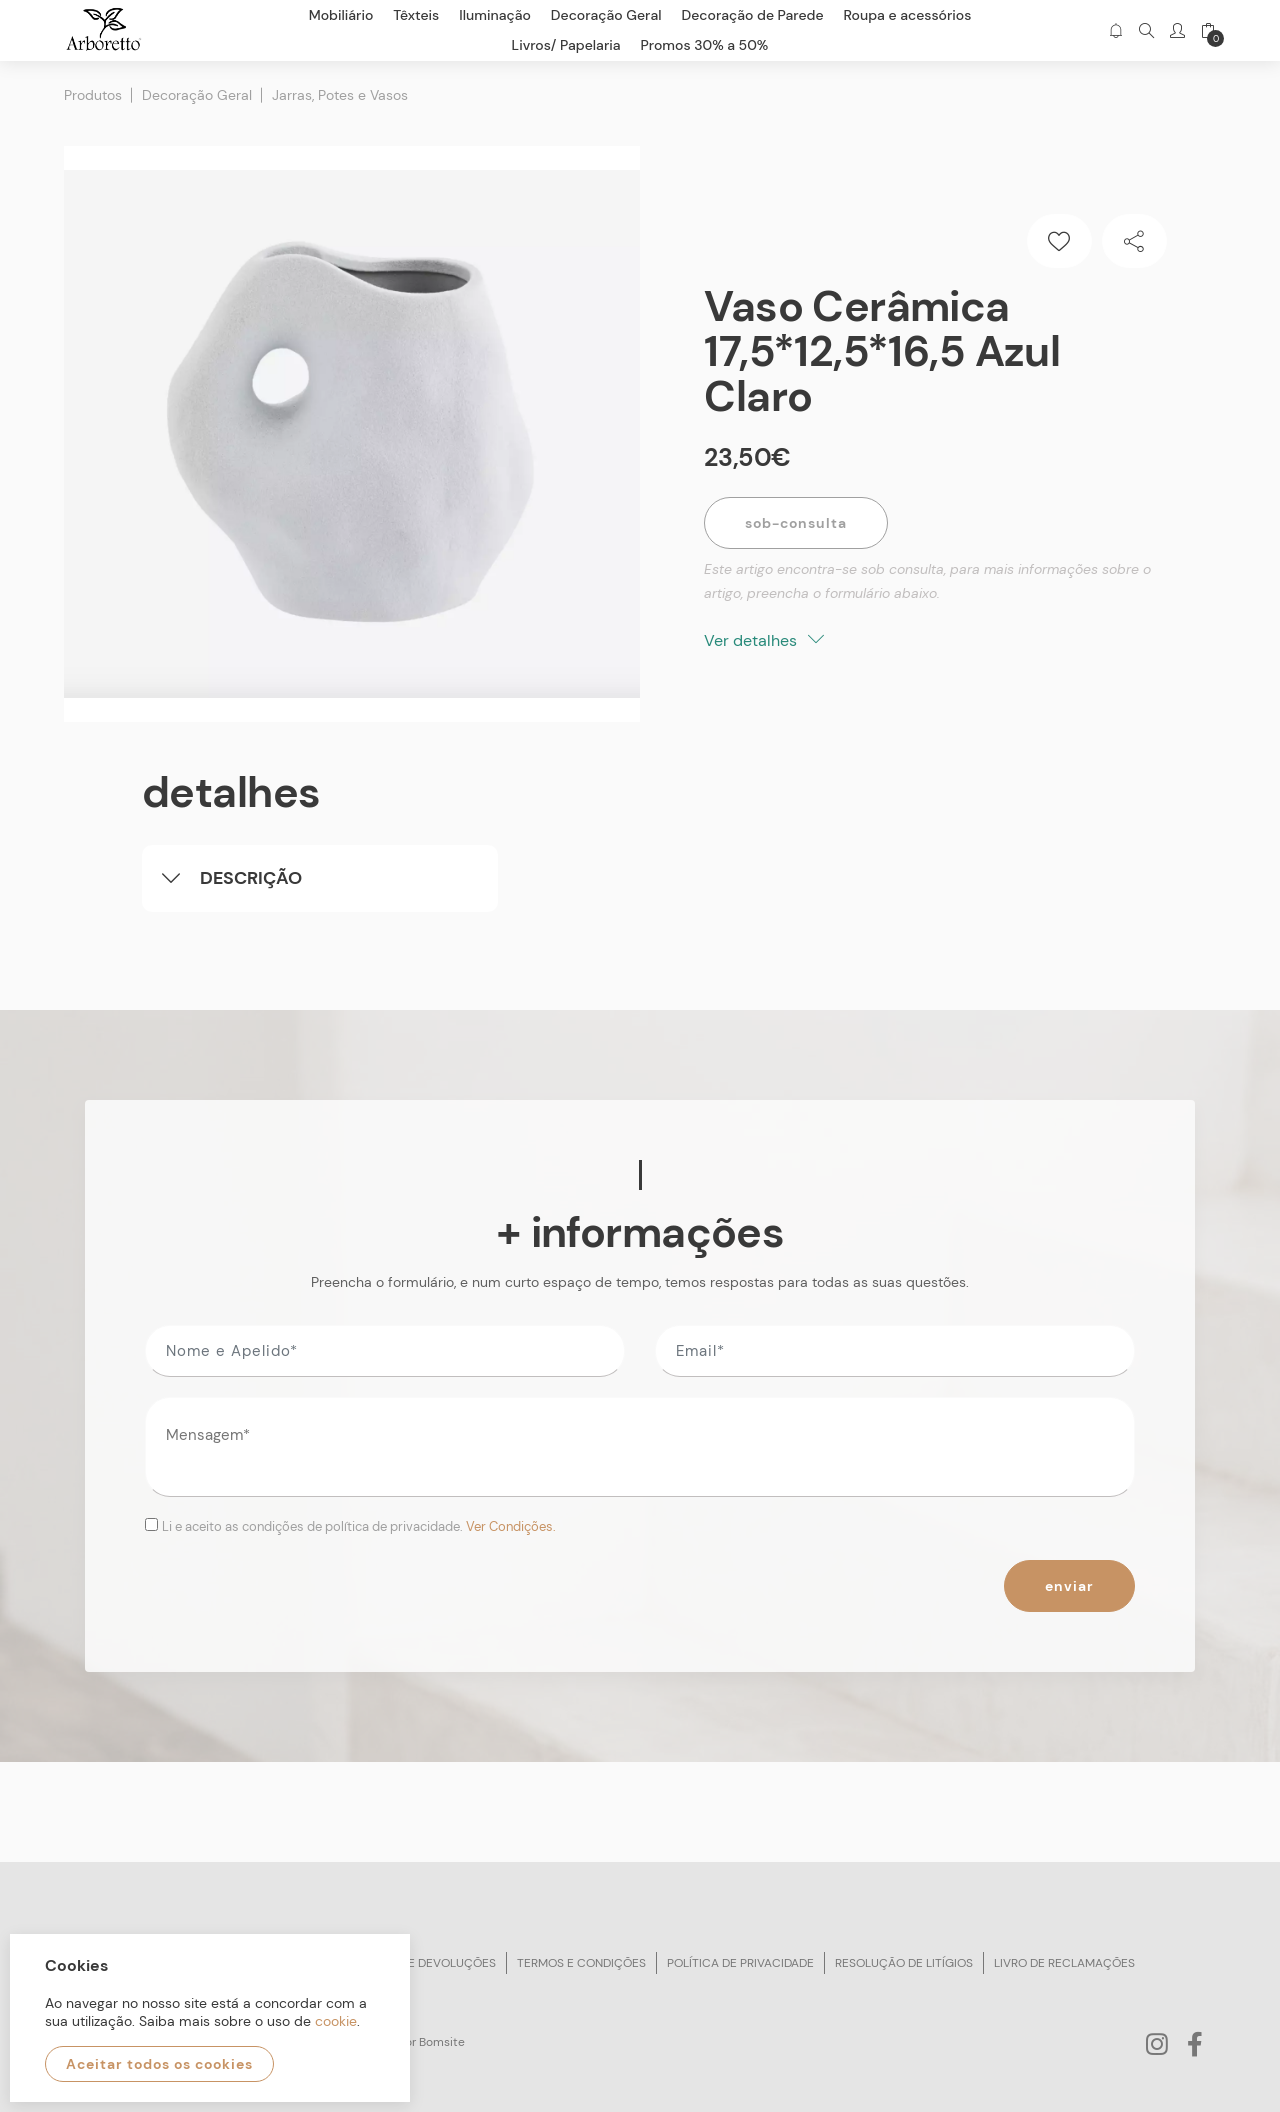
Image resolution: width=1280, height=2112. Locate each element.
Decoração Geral (197, 95)
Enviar (1069, 1586)
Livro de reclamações (1064, 1963)
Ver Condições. (511, 1526)
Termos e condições (581, 1963)
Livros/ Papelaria (566, 45)
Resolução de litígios (904, 1963)
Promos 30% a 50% (705, 45)
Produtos (93, 95)
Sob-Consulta (796, 523)
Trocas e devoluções (427, 1963)
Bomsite (442, 2042)
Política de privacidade (740, 1963)
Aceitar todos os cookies (159, 2064)
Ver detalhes (764, 640)
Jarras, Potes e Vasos (340, 95)
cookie (336, 2021)
